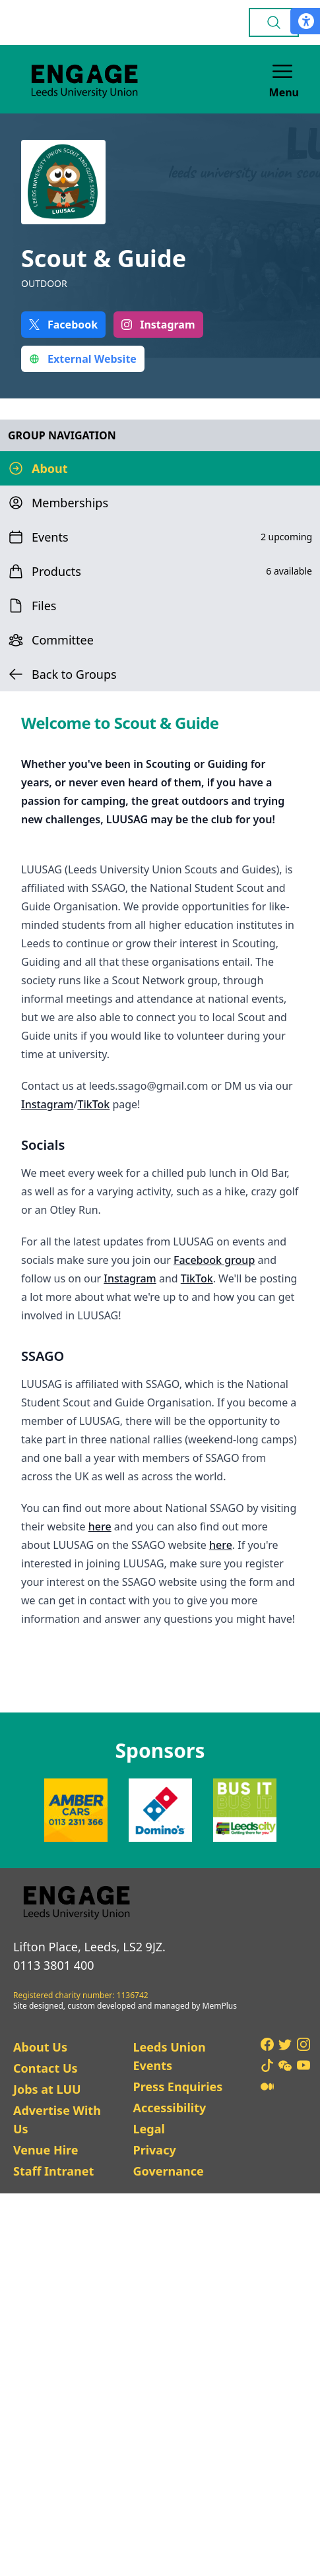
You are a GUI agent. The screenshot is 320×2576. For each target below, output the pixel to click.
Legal (148, 2129)
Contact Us (45, 2068)
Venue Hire (46, 2150)
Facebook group (214, 1260)
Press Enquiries (177, 2086)
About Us (40, 2047)
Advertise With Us (57, 2119)
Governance (168, 2171)
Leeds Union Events (169, 2056)
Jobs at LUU (47, 2089)
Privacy (154, 2150)
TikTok (93, 1104)
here (100, 1526)
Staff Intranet (53, 2171)
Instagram (47, 1104)
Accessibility (169, 2108)
